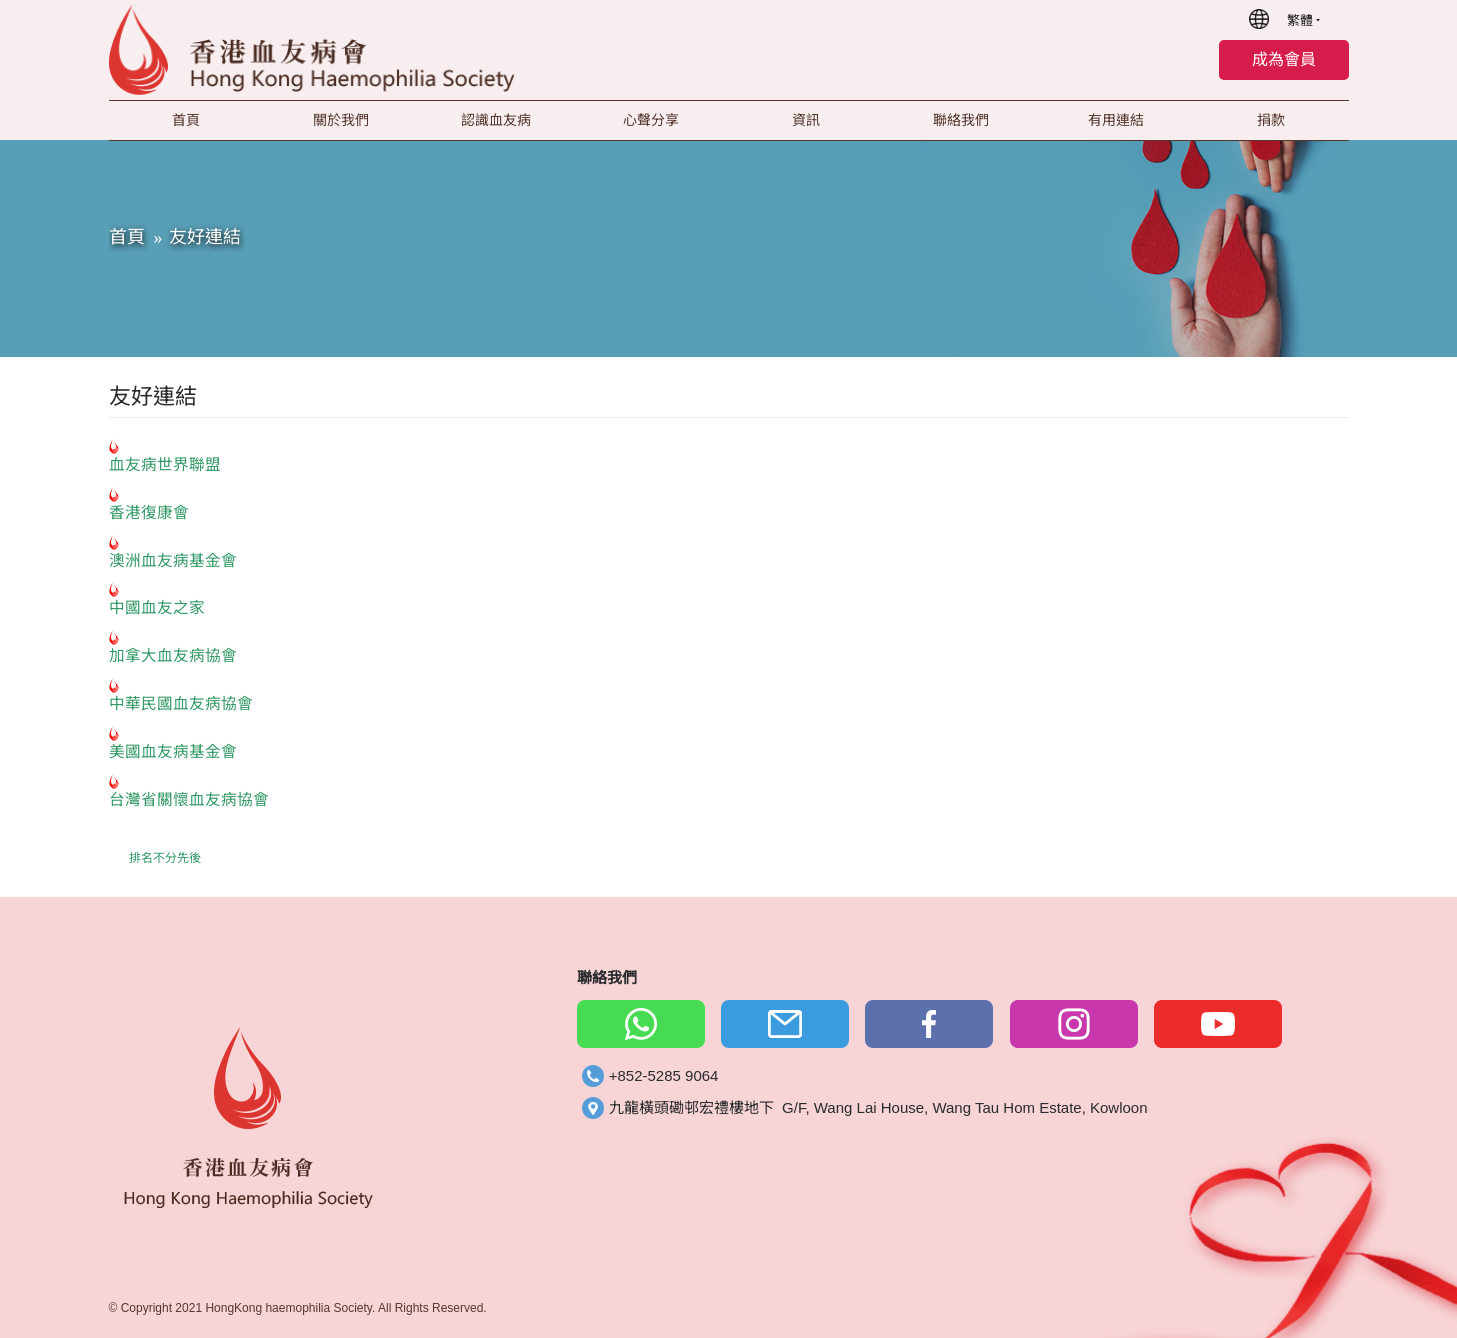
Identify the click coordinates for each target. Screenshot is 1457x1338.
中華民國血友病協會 (181, 703)
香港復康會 (149, 512)
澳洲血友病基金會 (173, 560)
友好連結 (205, 237)
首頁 (127, 237)
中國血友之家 (157, 607)
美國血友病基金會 (173, 751)
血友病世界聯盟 (165, 464)
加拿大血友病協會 (173, 655)
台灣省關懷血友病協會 (189, 799)
